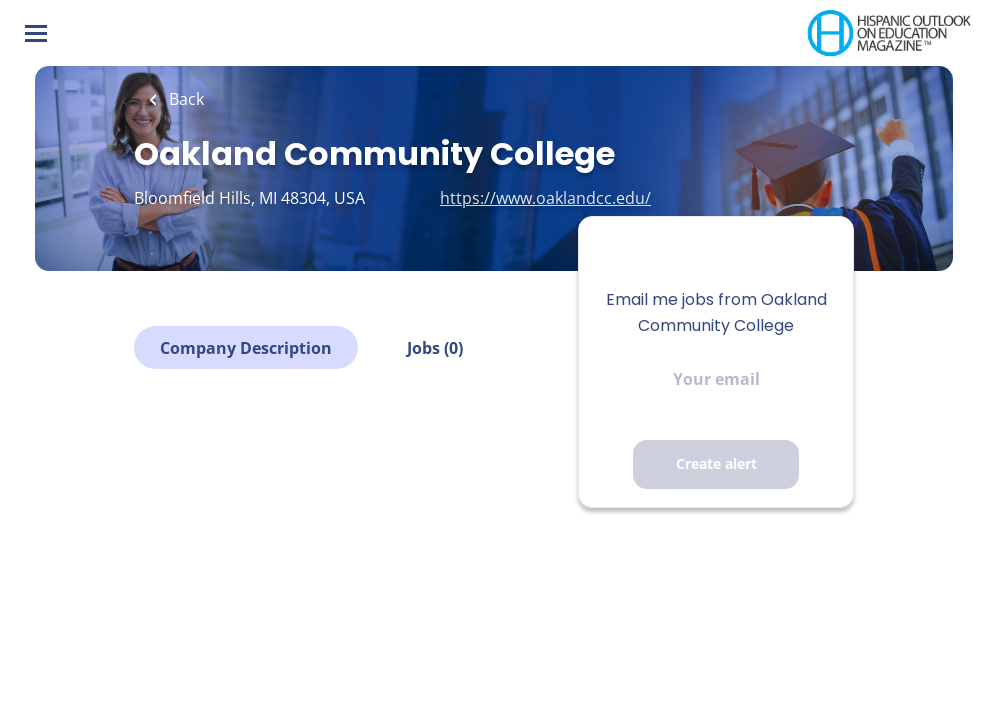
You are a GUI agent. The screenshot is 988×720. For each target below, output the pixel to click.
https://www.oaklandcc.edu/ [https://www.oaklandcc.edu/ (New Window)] (545, 198)
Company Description (246, 348)
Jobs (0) (435, 348)
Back (184, 99)
